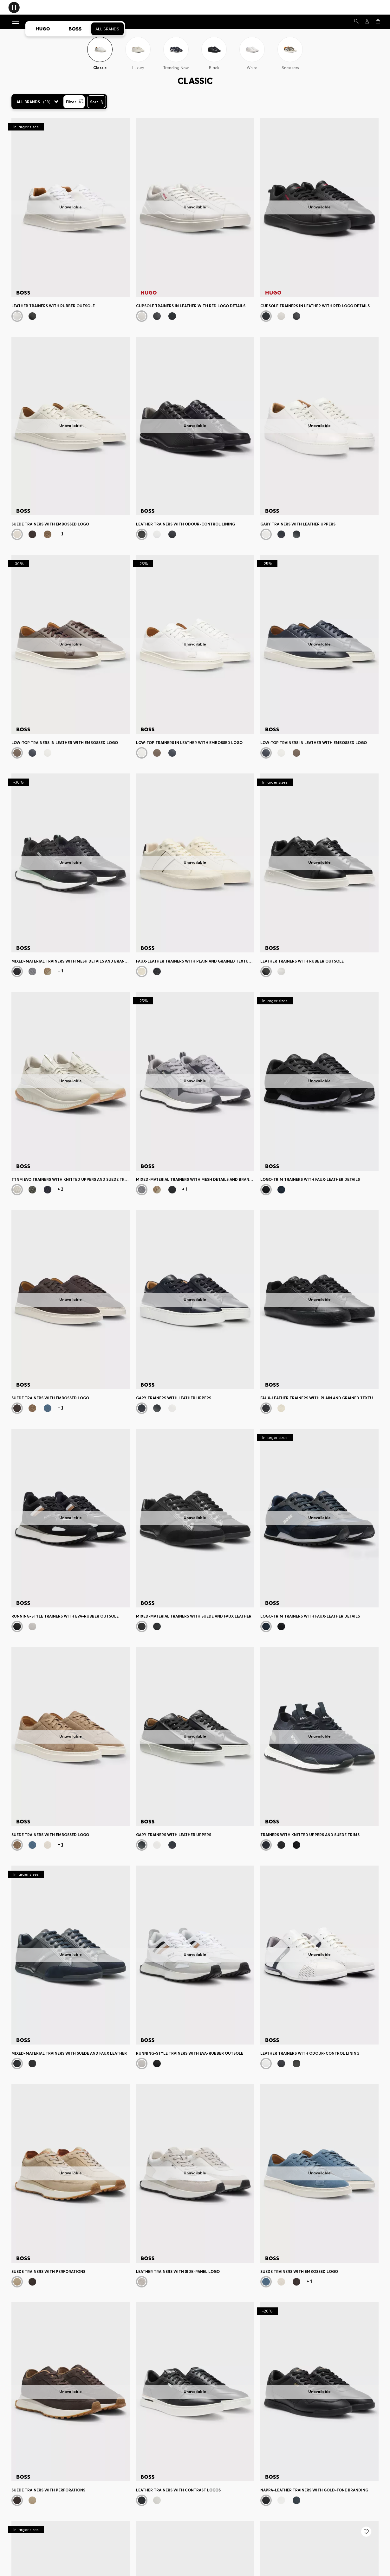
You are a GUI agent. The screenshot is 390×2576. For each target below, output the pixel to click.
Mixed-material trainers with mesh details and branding (70, 961)
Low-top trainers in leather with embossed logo (64, 742)
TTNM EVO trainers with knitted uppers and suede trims (70, 1179)
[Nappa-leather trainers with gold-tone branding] (319, 2391)
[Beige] (47, 534)
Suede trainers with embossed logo (50, 524)
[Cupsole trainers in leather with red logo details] (195, 207)
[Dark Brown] (32, 534)
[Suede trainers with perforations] (70, 2173)
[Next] (125, 208)
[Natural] (266, 534)
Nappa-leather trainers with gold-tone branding (314, 2490)
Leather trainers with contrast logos (178, 2490)
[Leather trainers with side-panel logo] (195, 2173)
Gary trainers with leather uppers (297, 524)
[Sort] (96, 101)
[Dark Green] (32, 1189)
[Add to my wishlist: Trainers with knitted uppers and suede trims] (366, 2531)
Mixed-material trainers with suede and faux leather (193, 1616)
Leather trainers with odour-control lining (185, 524)
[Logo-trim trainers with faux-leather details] (319, 1081)
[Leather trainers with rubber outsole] (70, 207)
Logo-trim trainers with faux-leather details (310, 1179)
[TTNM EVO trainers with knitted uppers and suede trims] (70, 1081)
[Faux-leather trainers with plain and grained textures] (195, 862)
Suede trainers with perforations (48, 2271)
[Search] (356, 21)
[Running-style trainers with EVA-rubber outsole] (70, 1518)
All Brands (107, 29)
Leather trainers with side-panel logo (178, 2271)
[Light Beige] (17, 1189)
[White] (17, 316)
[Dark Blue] (172, 534)
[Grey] (32, 971)
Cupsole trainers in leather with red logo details (190, 305)
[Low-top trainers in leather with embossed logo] (70, 644)
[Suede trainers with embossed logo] (70, 426)
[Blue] (47, 1189)
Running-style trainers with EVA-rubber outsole (65, 1616)
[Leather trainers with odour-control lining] (195, 426)
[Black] (32, 316)
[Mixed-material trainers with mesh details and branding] (70, 862)
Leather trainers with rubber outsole (53, 305)
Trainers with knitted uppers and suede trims (310, 1834)
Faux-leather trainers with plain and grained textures (195, 961)
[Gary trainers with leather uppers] (319, 426)
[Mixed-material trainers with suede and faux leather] (195, 1518)
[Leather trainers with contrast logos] (195, 2391)
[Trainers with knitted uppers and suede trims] (319, 1736)
